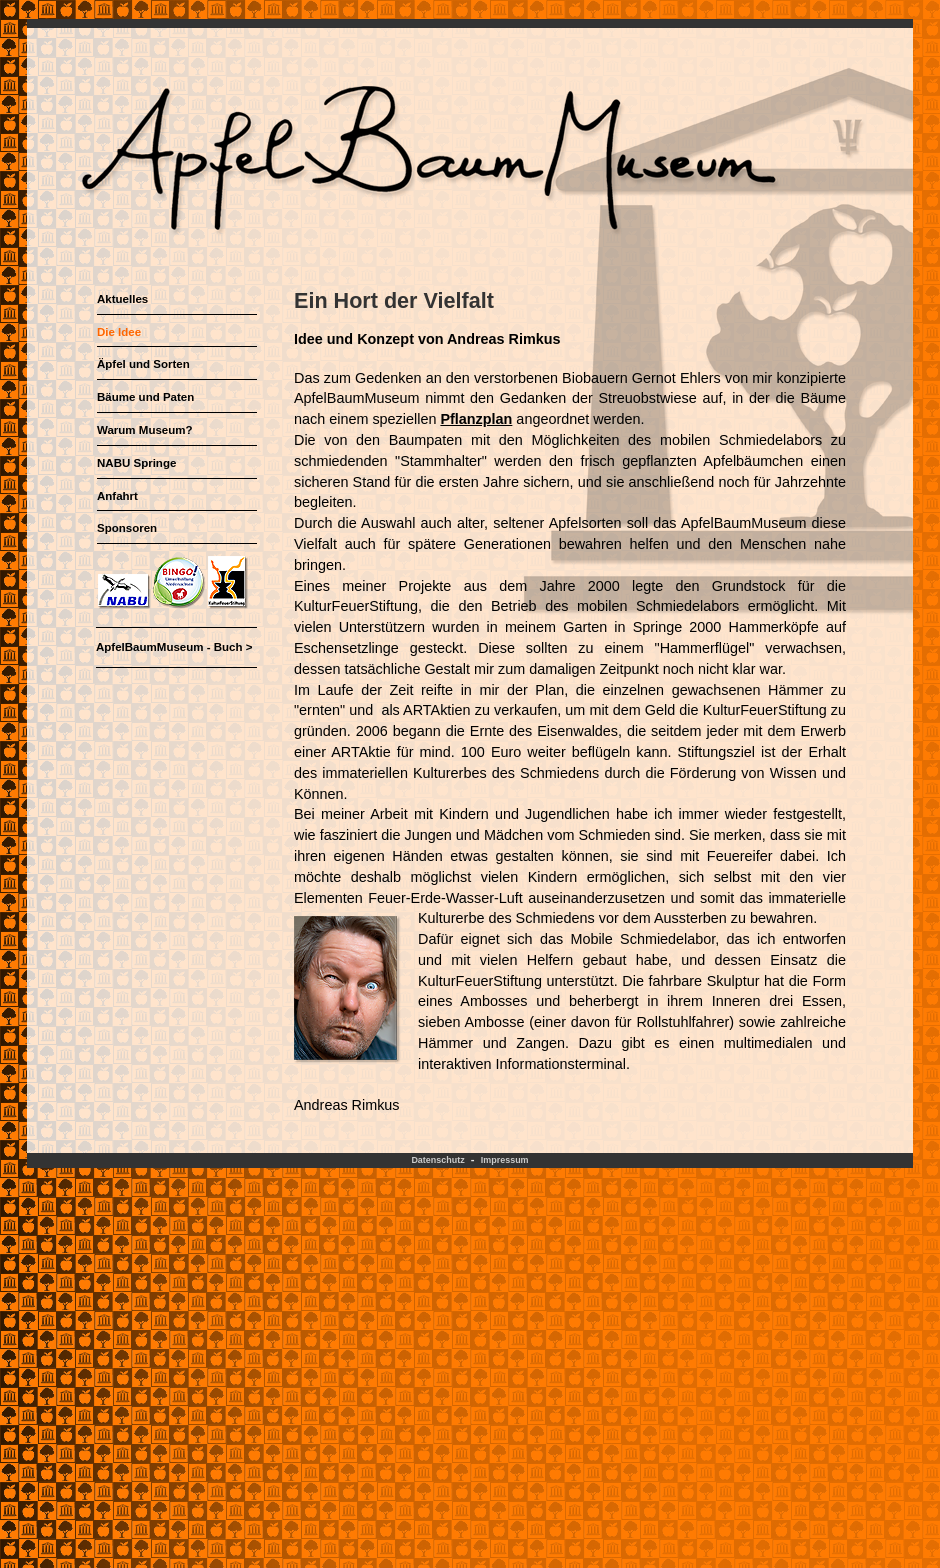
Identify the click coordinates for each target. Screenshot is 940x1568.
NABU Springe (136, 463)
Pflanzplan (476, 419)
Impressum (505, 1160)
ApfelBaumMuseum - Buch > (174, 647)
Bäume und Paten (145, 397)
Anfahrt (117, 496)
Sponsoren (127, 528)
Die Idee (119, 332)
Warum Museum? (145, 430)
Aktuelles (122, 299)
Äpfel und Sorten (143, 364)
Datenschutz (437, 1160)
